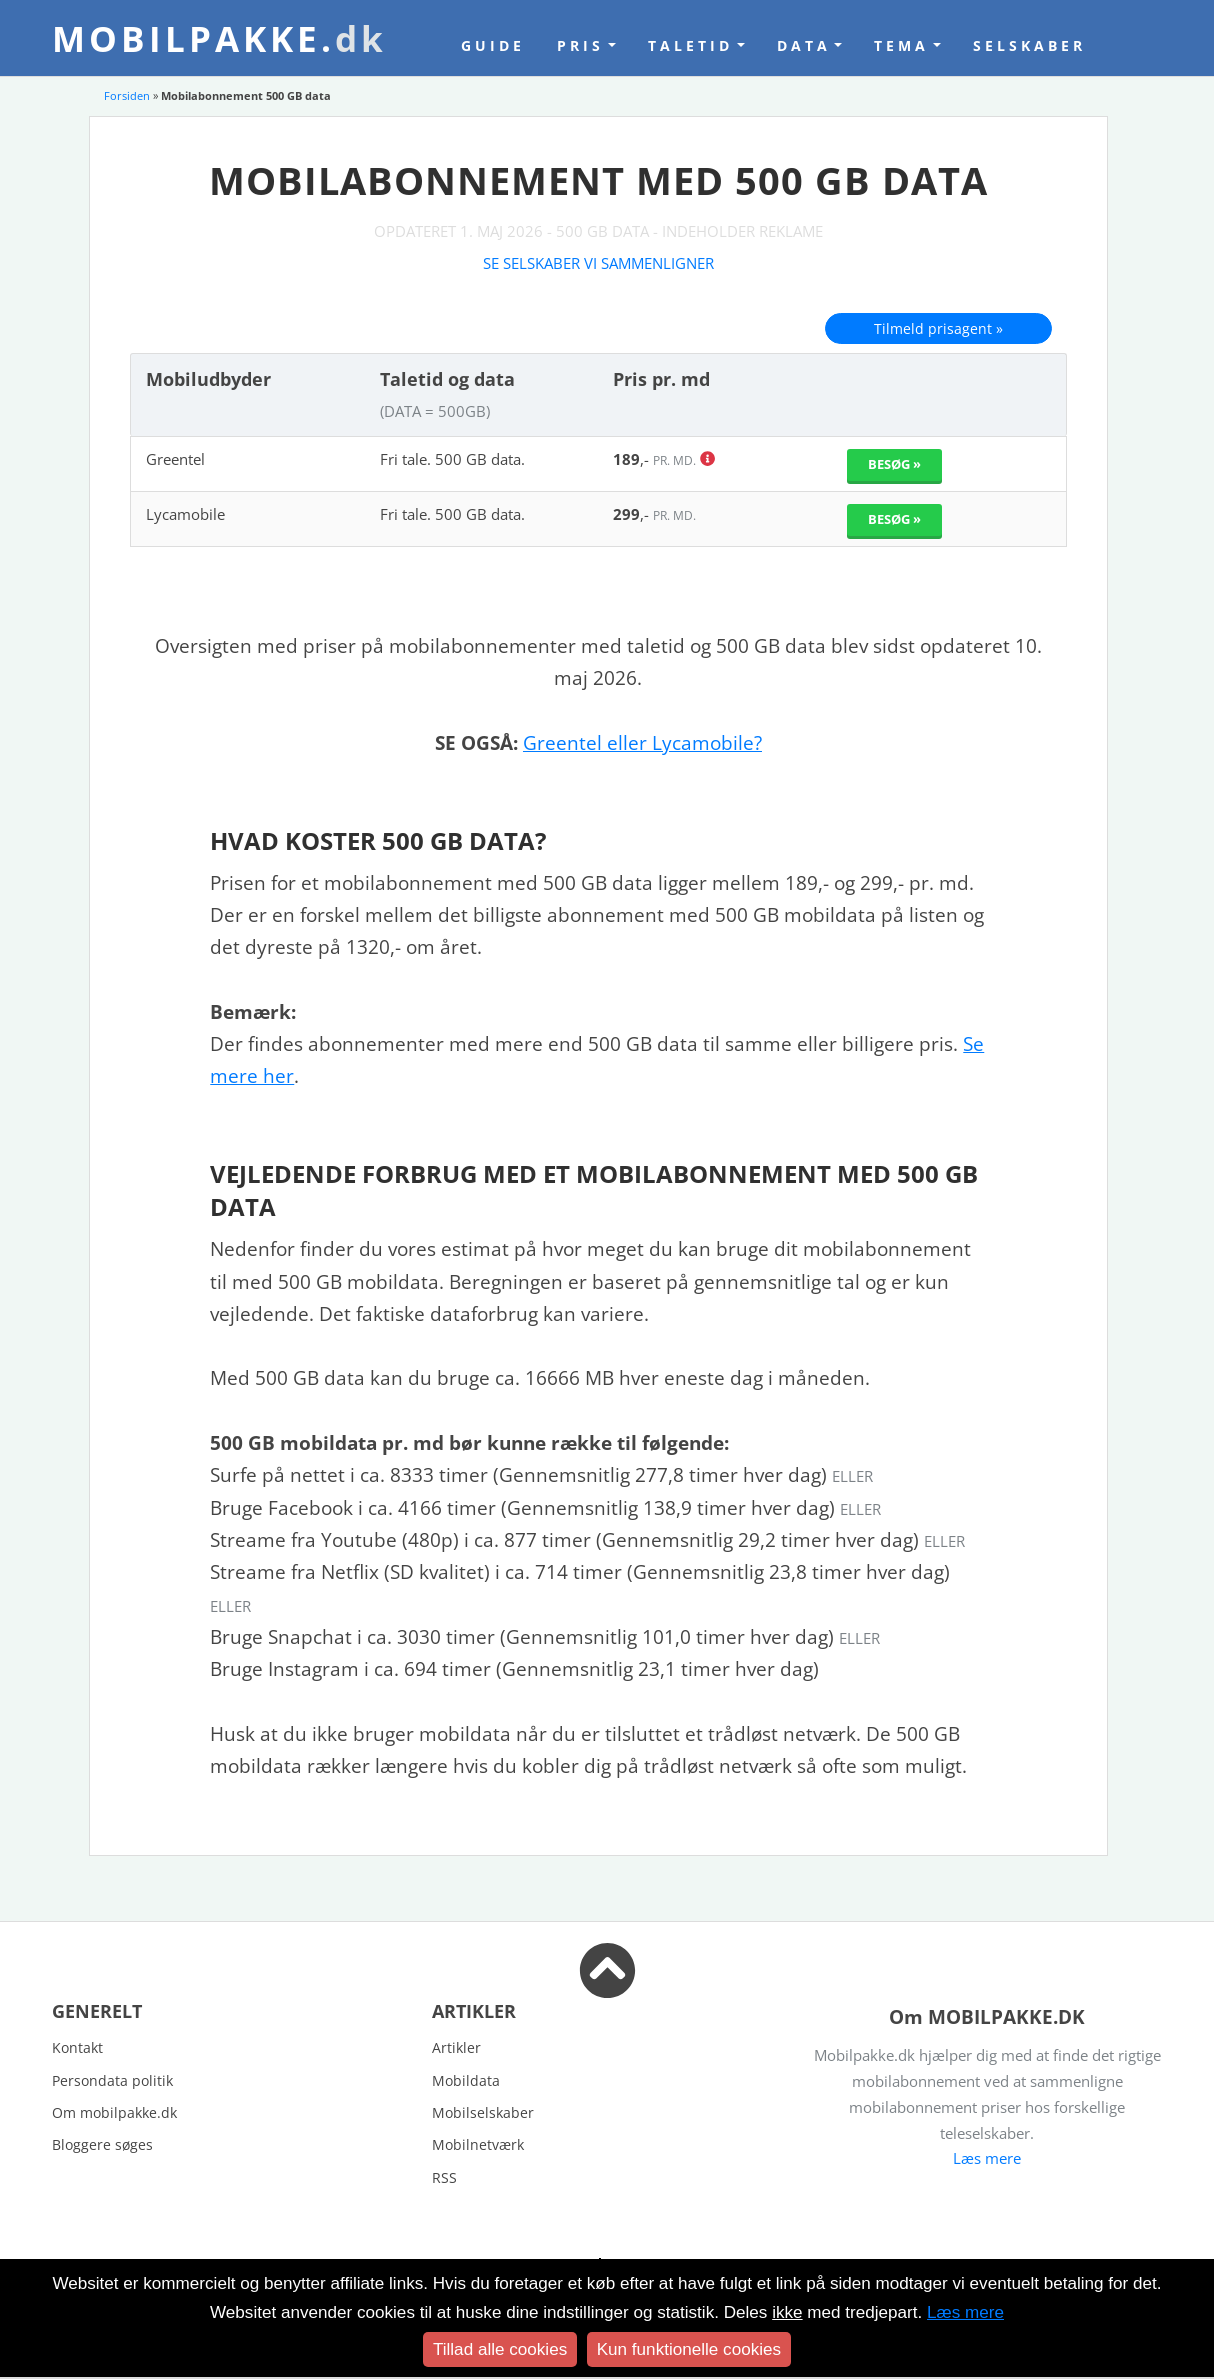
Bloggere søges (102, 2144)
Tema (901, 45)
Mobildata (466, 2080)
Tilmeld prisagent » (938, 328)
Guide (493, 45)
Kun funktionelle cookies (689, 2349)
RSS (444, 2177)
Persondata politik (112, 2080)
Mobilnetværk (478, 2144)
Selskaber (1029, 45)
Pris (580, 45)
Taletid (690, 45)
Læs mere (987, 2158)
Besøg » (894, 464)
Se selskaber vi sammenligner (598, 263)
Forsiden (127, 95)
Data (804, 45)
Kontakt (77, 2047)
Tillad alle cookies (500, 2349)
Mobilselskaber (483, 2112)
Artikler (456, 2047)
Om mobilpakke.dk (114, 2112)
